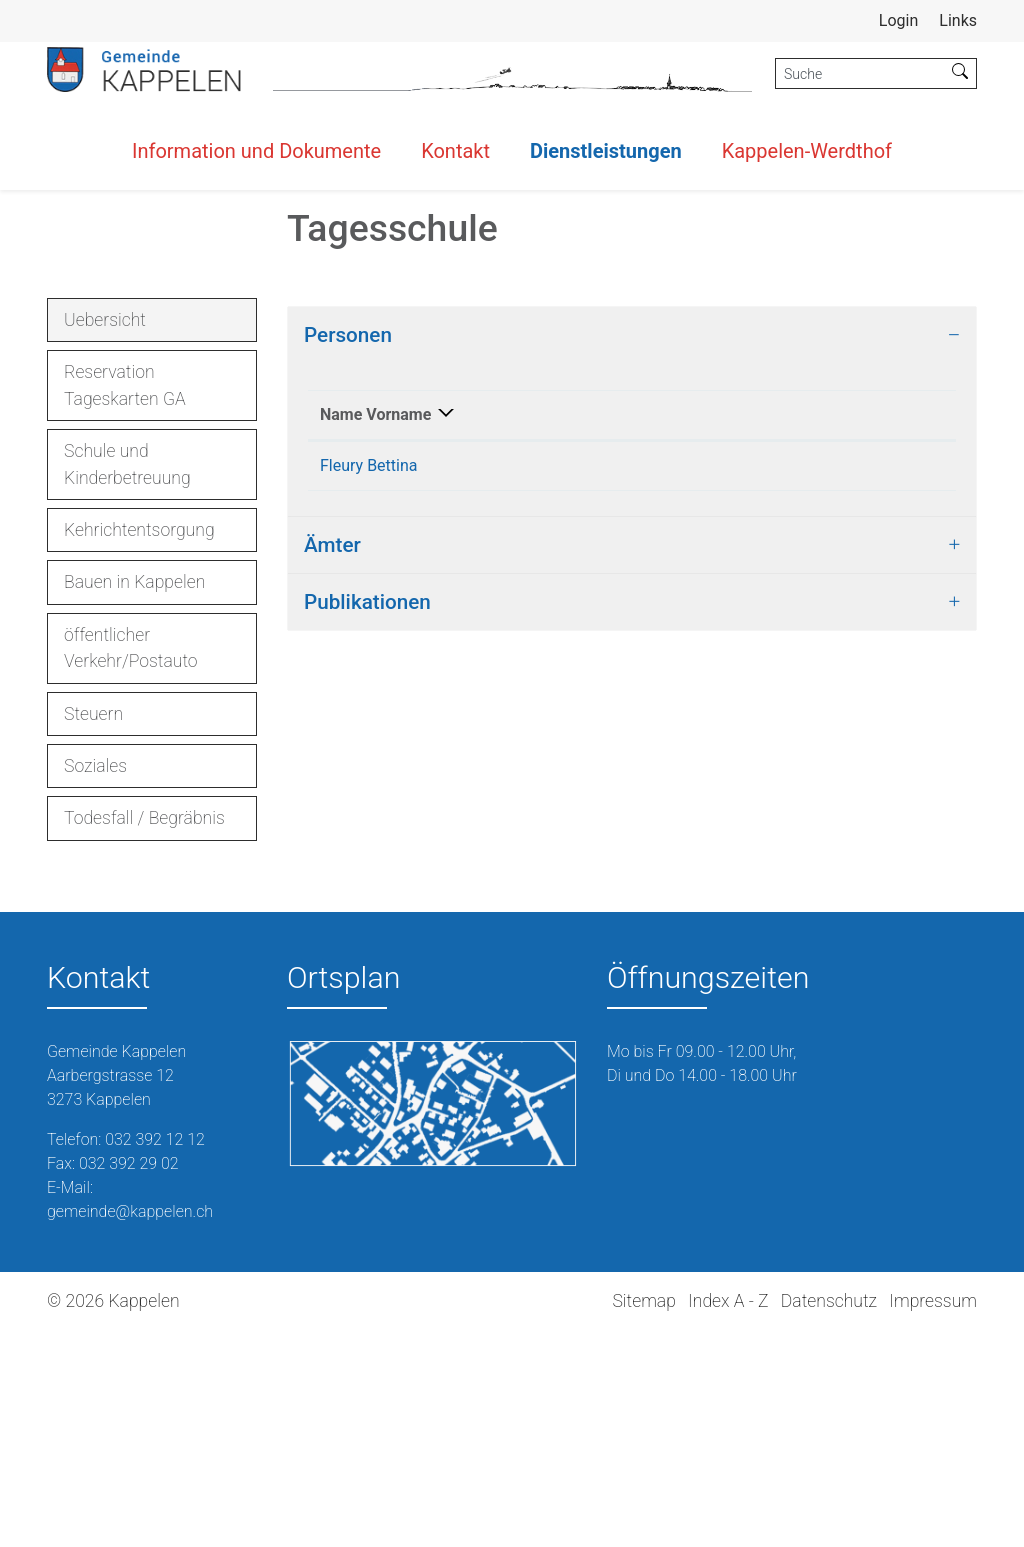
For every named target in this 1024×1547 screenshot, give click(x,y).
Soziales (95, 982)
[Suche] (860, 73)
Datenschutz (829, 1517)
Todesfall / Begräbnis (144, 1034)
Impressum (933, 1517)
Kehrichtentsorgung (139, 746)
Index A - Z (728, 1517)
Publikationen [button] (367, 866)
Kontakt (455, 151)
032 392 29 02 (129, 1379)
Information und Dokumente (256, 151)
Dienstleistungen (606, 151)
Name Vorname (352, 642)
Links (958, 20)
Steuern (93, 930)
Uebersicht (120, 541)
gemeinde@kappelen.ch (130, 1427)
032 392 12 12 (155, 1355)
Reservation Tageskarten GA (125, 601)
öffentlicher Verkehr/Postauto (131, 864)
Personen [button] (348, 551)
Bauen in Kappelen (134, 798)
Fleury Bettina (369, 705)
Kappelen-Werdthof (807, 151)
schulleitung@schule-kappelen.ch (825, 705)
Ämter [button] (332, 809)
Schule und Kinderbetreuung (127, 680)
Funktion (493, 654)
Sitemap (643, 1517)
